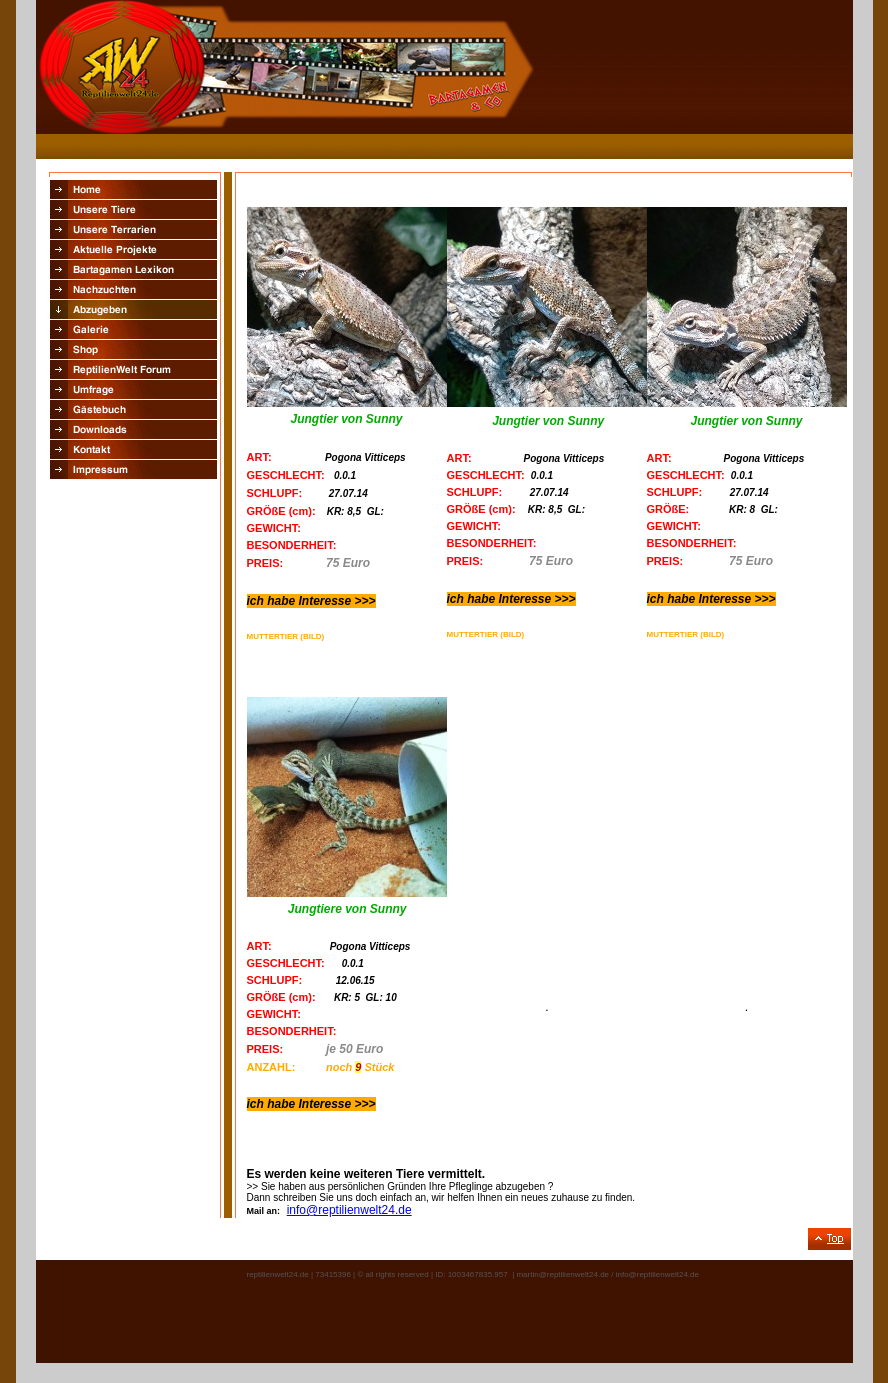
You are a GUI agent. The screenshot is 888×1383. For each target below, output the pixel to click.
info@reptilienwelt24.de (349, 1210)
